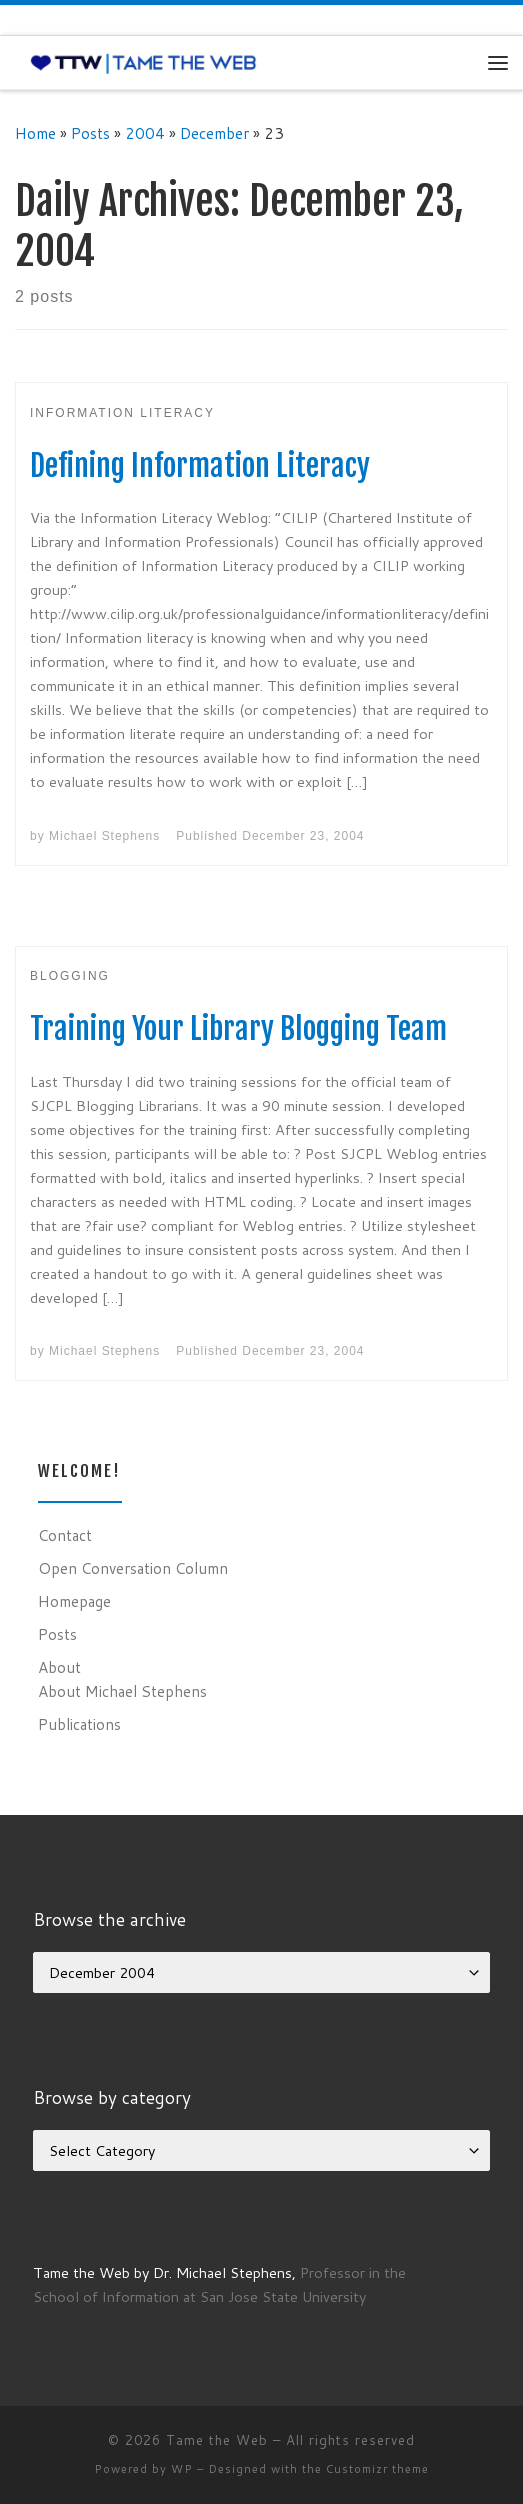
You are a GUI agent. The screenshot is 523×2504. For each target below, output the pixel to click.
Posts (90, 133)
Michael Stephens (104, 836)
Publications (79, 1724)
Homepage (74, 1601)
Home (35, 133)
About (59, 1667)
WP (182, 2469)
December (214, 133)
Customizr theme (377, 2469)
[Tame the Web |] (143, 62)
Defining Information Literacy (200, 465)
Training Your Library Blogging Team (238, 1028)
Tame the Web (217, 2440)
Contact (65, 1535)
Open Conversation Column (133, 1568)
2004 (145, 133)
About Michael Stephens (122, 1691)
